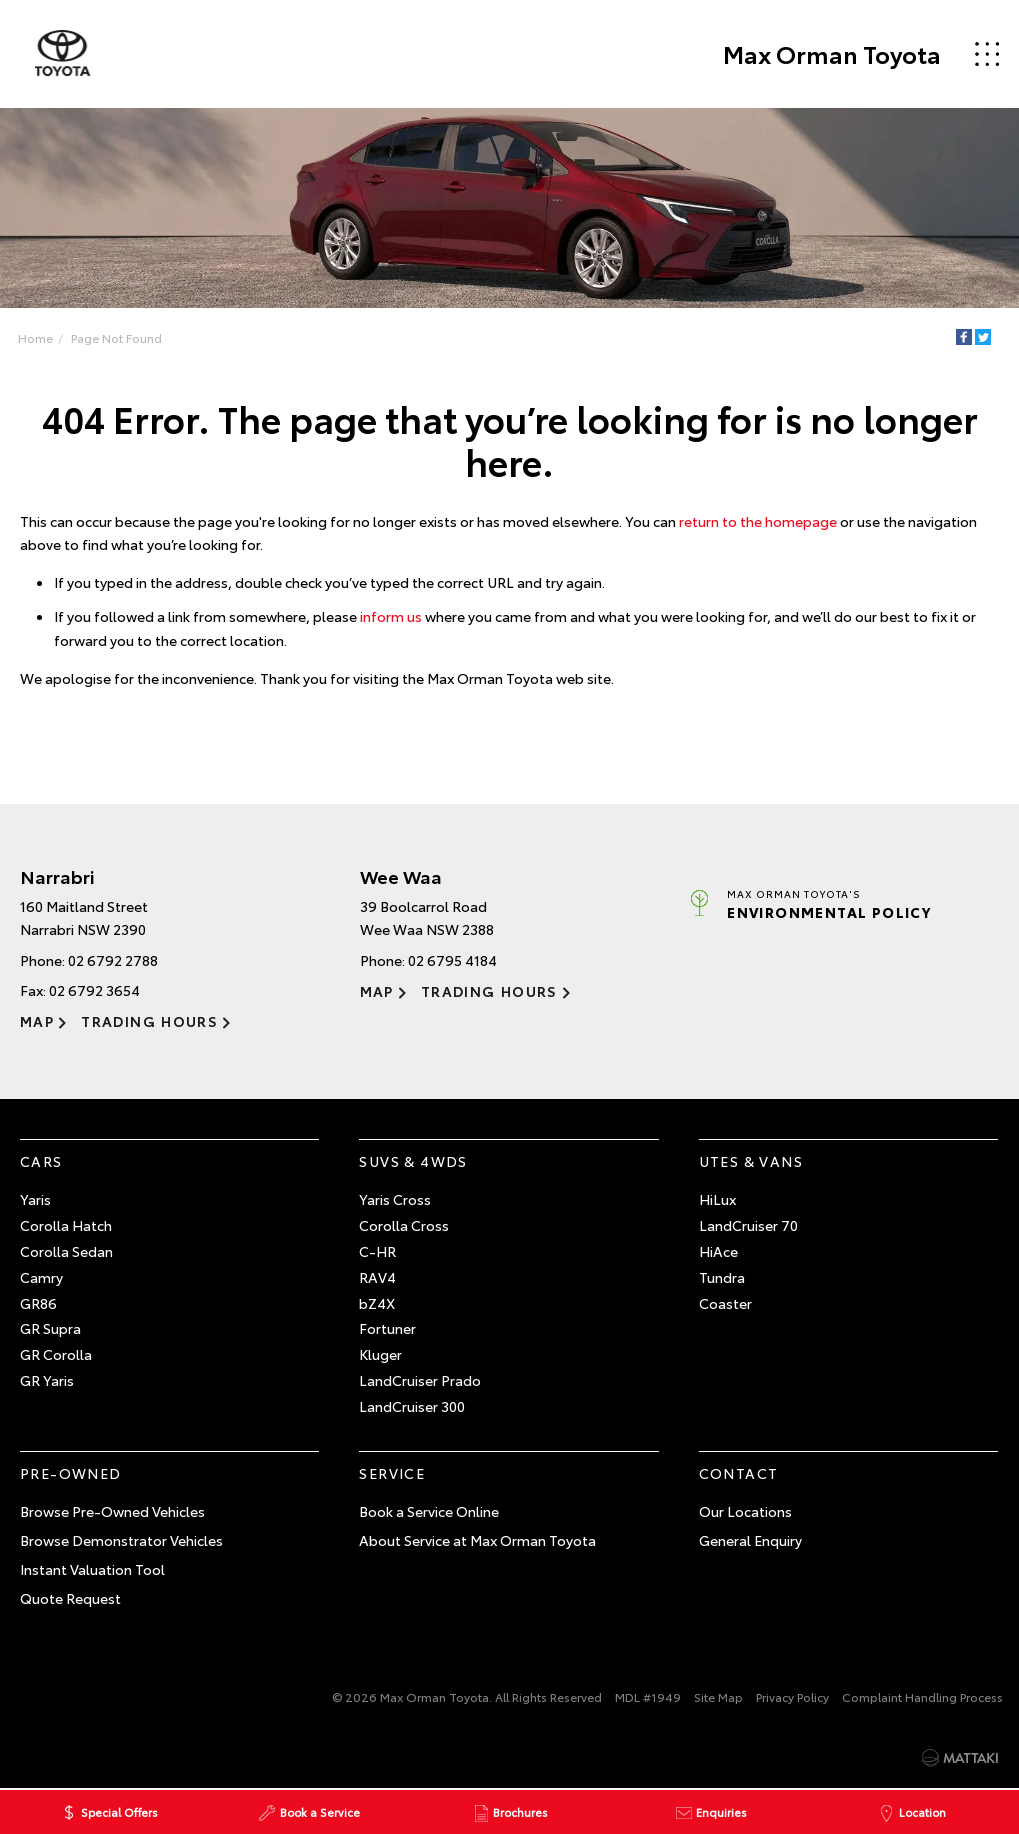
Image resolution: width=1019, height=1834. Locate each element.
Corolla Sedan (66, 1251)
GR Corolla (56, 1354)
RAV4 (377, 1277)
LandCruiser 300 (412, 1406)
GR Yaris (47, 1380)
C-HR (377, 1251)
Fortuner (387, 1329)
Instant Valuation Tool (92, 1569)
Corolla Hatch (66, 1225)
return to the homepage (758, 521)
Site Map (718, 1697)
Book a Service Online (429, 1511)
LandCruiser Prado (420, 1380)
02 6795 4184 (452, 960)
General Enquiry (750, 1540)
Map (37, 1021)
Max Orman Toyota (831, 54)
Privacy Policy (792, 1697)
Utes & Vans (751, 1161)
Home (35, 337)
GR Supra (50, 1329)
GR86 (38, 1303)
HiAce (718, 1251)
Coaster (725, 1303)
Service (392, 1473)
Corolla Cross (404, 1225)
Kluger (380, 1354)
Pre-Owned (71, 1473)
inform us (391, 616)
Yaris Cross (395, 1200)
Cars (41, 1161)
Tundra (722, 1277)
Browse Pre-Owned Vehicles (112, 1511)
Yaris (35, 1200)
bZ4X (377, 1303)
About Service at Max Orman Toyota (477, 1540)
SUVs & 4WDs (413, 1161)
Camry (41, 1277)
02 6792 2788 (113, 960)
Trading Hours (149, 1021)
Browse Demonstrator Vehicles (121, 1540)
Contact (739, 1473)
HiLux (717, 1200)
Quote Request (70, 1598)
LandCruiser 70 (748, 1225)
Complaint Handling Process (922, 1697)
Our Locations (745, 1511)
